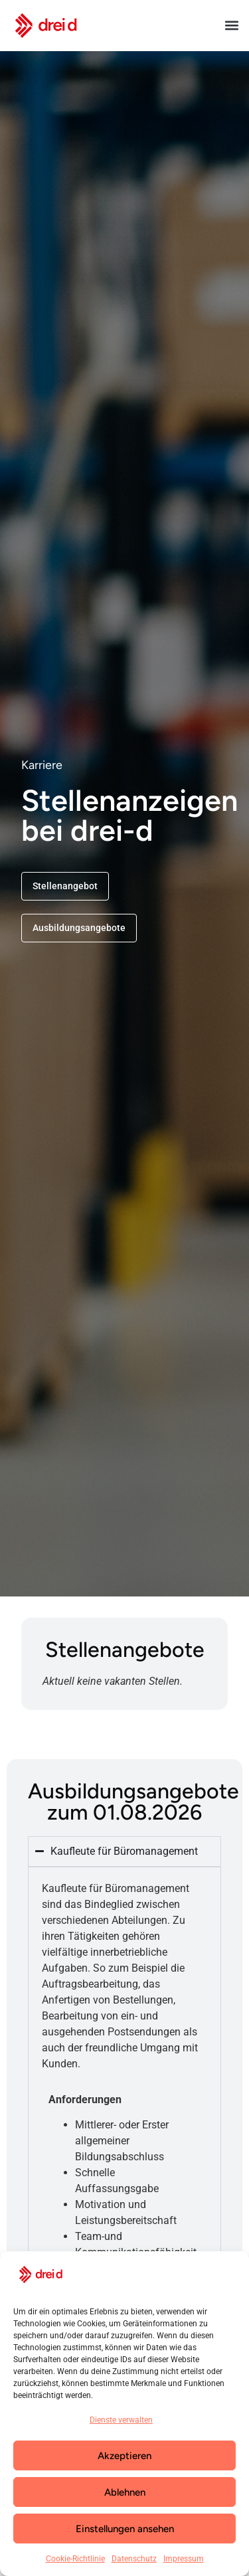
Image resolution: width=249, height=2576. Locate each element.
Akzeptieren (124, 2456)
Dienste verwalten (121, 2420)
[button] (231, 26)
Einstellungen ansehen (125, 2529)
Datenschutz (134, 2558)
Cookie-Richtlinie (75, 2558)
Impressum (183, 2558)
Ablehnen (124, 2492)
